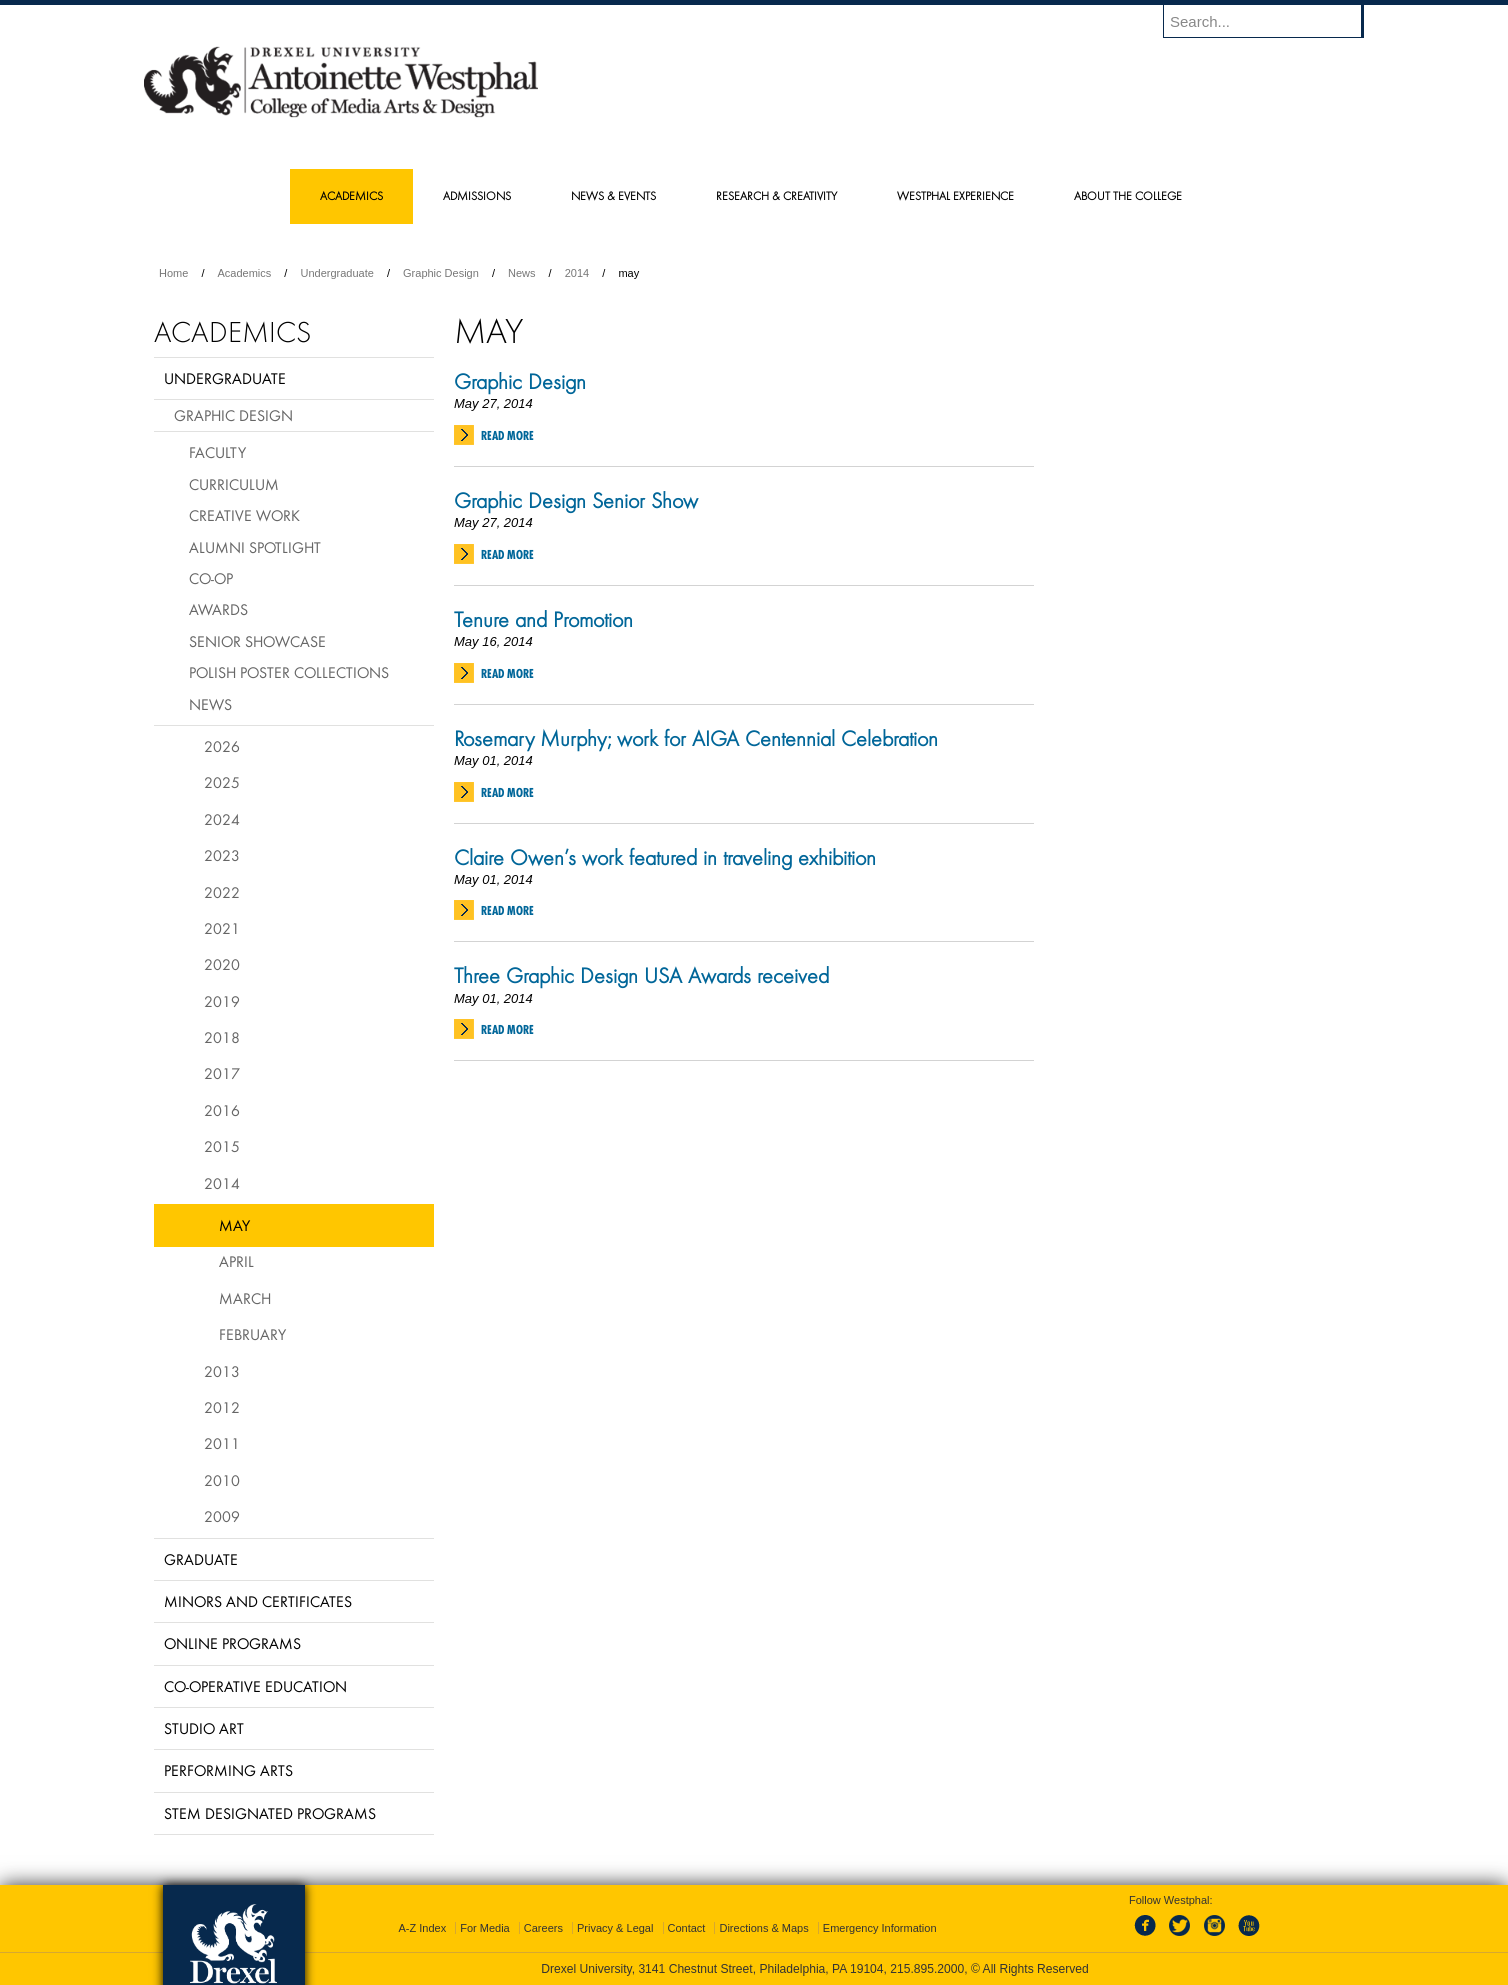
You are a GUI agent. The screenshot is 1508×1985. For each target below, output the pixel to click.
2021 (222, 928)
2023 (222, 855)
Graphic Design (441, 273)
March (245, 1298)
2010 (222, 1480)
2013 (222, 1371)
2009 (222, 1516)
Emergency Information (880, 1928)
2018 (222, 1037)
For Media (485, 1928)
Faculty (217, 452)
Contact (687, 1928)
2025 (222, 782)
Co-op (211, 578)
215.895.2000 (927, 1969)
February (252, 1334)
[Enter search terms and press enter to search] (1273, 21)
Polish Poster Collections (289, 672)
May (234, 1225)
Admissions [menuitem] (477, 195)
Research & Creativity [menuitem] (776, 195)
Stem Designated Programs (270, 1813)
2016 (222, 1110)
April (236, 1261)
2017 (222, 1073)
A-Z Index (422, 1928)
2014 (577, 273)
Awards (218, 609)
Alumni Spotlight (255, 547)
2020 (222, 964)
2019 (222, 1001)
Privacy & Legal (615, 1928)
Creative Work (244, 515)
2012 (222, 1407)
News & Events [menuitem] (613, 195)
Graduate (201, 1559)
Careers (543, 1928)
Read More (507, 435)
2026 (222, 746)
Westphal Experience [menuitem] (955, 195)
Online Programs (232, 1643)
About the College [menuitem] (1128, 195)
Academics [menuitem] (351, 195)
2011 (222, 1443)
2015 (222, 1146)
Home (173, 273)
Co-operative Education (255, 1686)
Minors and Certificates (258, 1601)
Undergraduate (336, 273)
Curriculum (234, 484)
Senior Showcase (257, 641)
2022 (222, 892)
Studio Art (204, 1728)
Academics (245, 273)
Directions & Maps (763, 1928)
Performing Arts (228, 1770)
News (522, 273)
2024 (222, 819)
